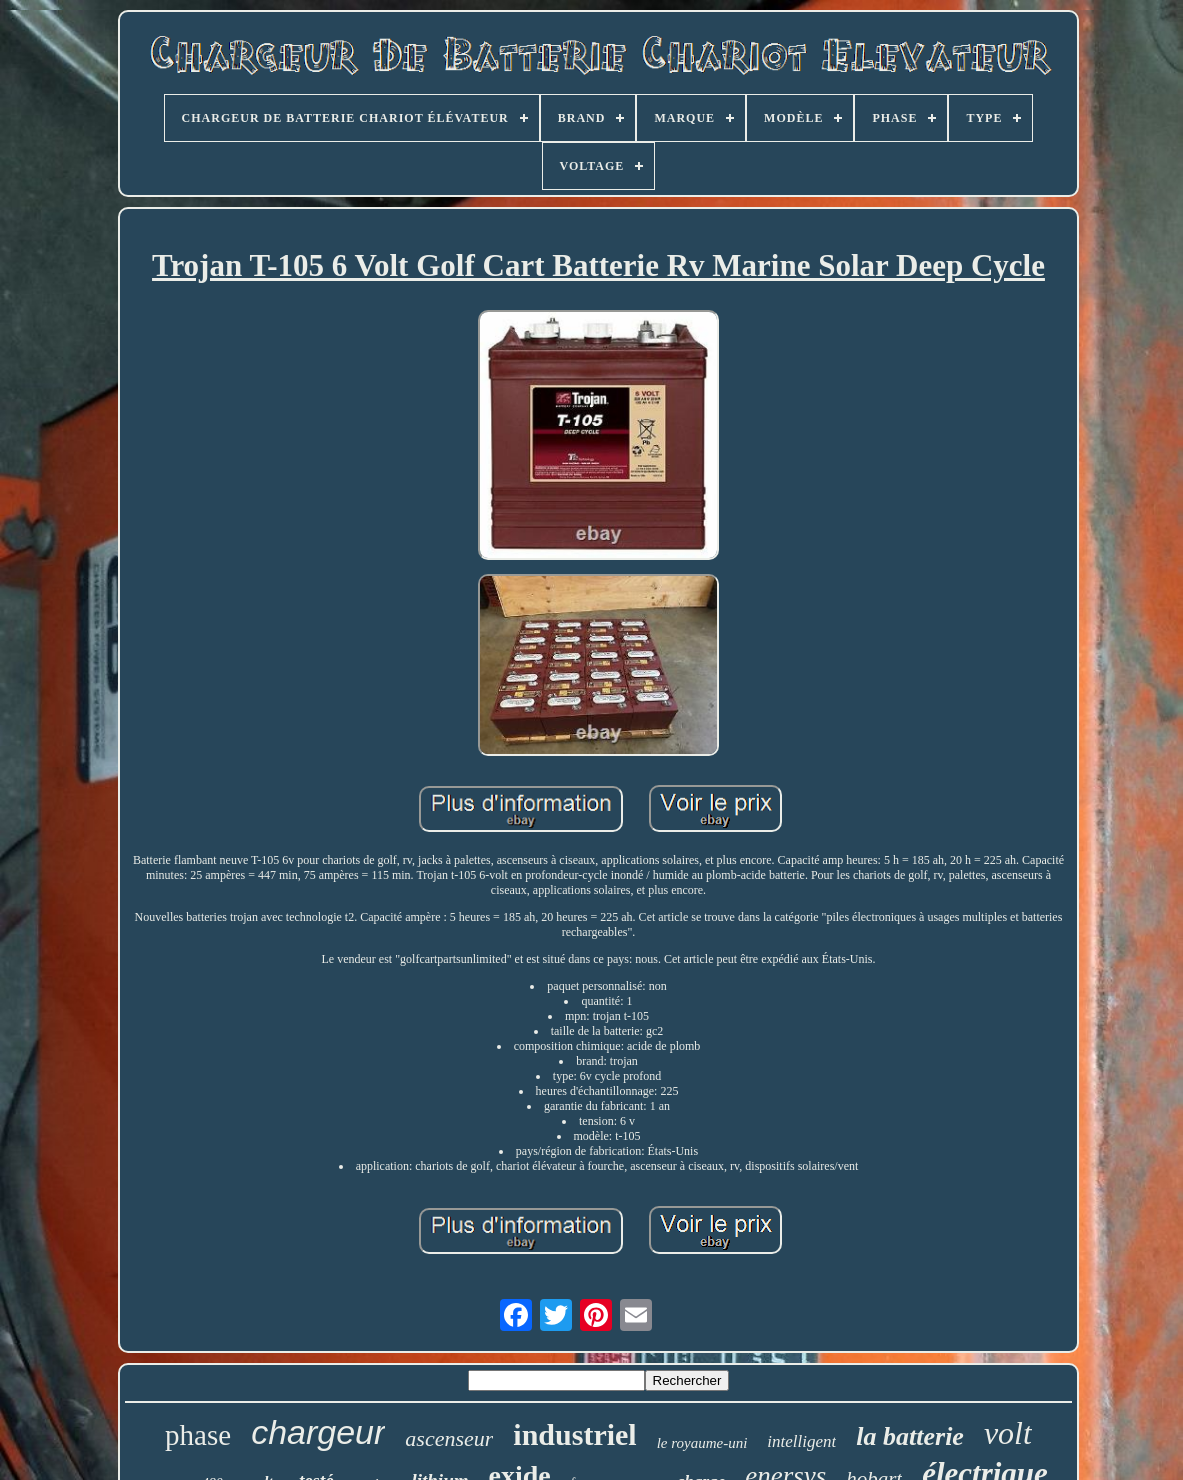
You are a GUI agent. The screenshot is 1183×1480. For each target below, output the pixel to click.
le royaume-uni (702, 1443)
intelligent (801, 1441)
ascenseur (449, 1438)
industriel (574, 1434)
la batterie (910, 1436)
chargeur (318, 1432)
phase (198, 1435)
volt (1008, 1433)
